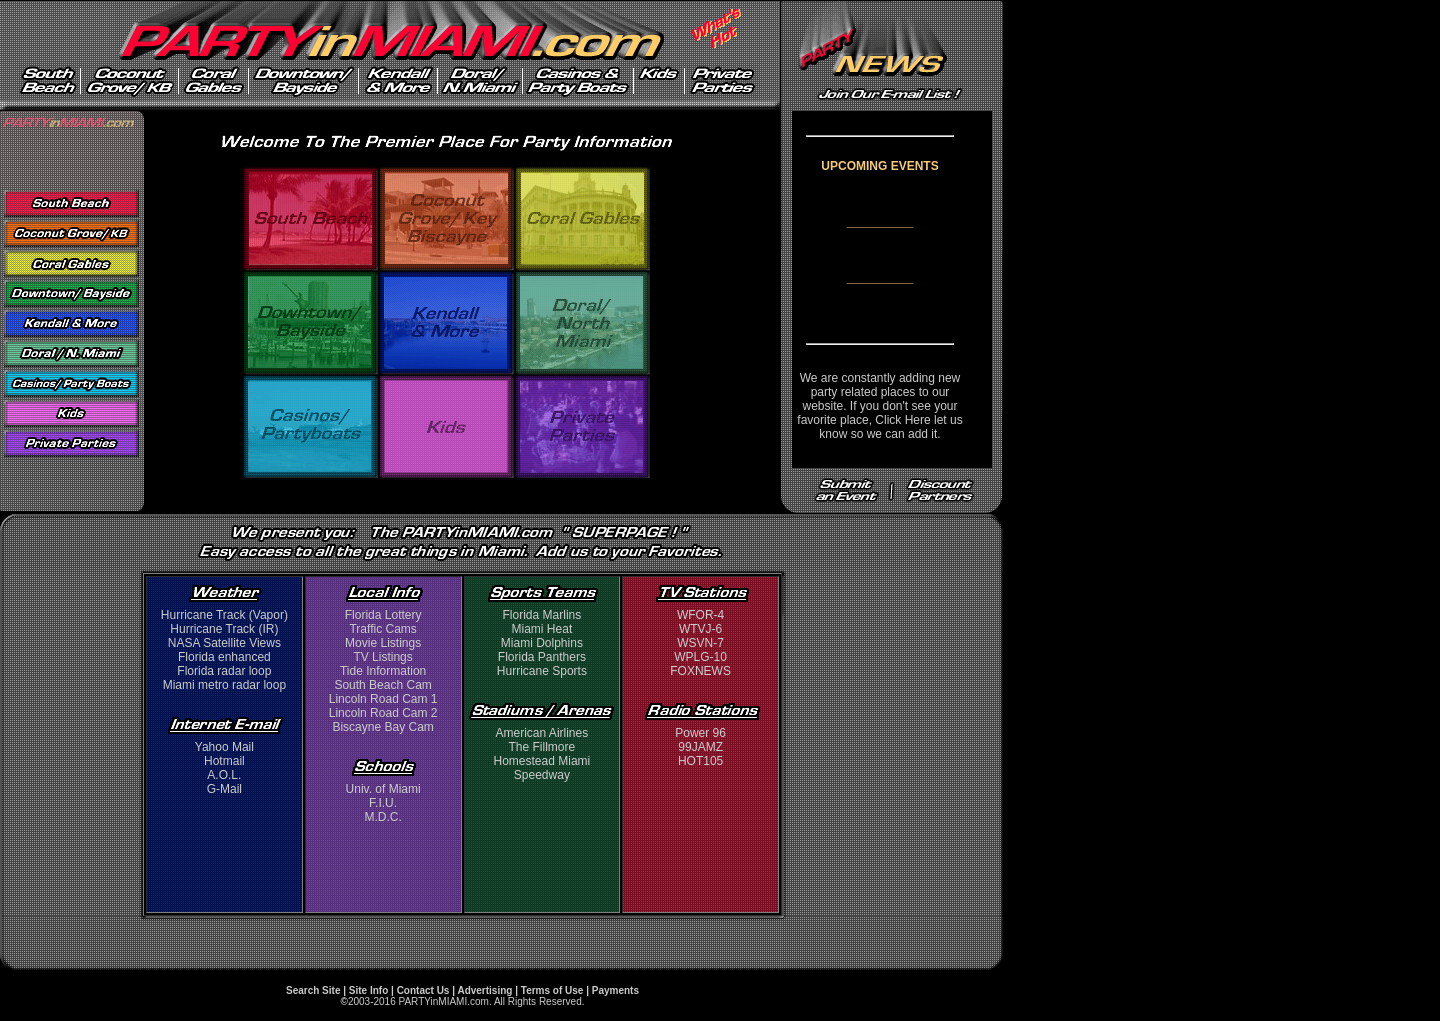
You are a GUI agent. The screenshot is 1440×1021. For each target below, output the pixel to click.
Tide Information (383, 671)
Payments (615, 990)
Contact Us (423, 990)
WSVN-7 (700, 643)
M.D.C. (382, 817)
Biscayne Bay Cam (382, 727)
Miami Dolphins (542, 643)
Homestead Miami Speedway (542, 768)
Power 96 (700, 733)
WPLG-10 (700, 657)
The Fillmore (542, 747)
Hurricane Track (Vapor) (224, 615)
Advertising (484, 990)
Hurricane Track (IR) (224, 629)
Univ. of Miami (383, 789)
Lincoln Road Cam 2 (383, 713)
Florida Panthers (542, 657)
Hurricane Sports (542, 671)
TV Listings (382, 657)
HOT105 (700, 761)
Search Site (313, 990)
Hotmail (224, 761)
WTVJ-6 (700, 629)
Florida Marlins (542, 615)
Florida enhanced (224, 657)
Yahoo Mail (224, 747)
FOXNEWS (700, 671)
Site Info (368, 990)
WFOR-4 (700, 615)
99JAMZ (700, 747)
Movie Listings (383, 643)
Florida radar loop (224, 671)
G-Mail (224, 789)
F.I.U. (383, 803)
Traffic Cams (382, 629)
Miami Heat (542, 629)
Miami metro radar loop (224, 685)
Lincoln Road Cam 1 (383, 699)
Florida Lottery (383, 615)
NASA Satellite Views (224, 643)
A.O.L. (224, 775)
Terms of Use (552, 990)
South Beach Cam (382, 685)
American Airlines (542, 733)
